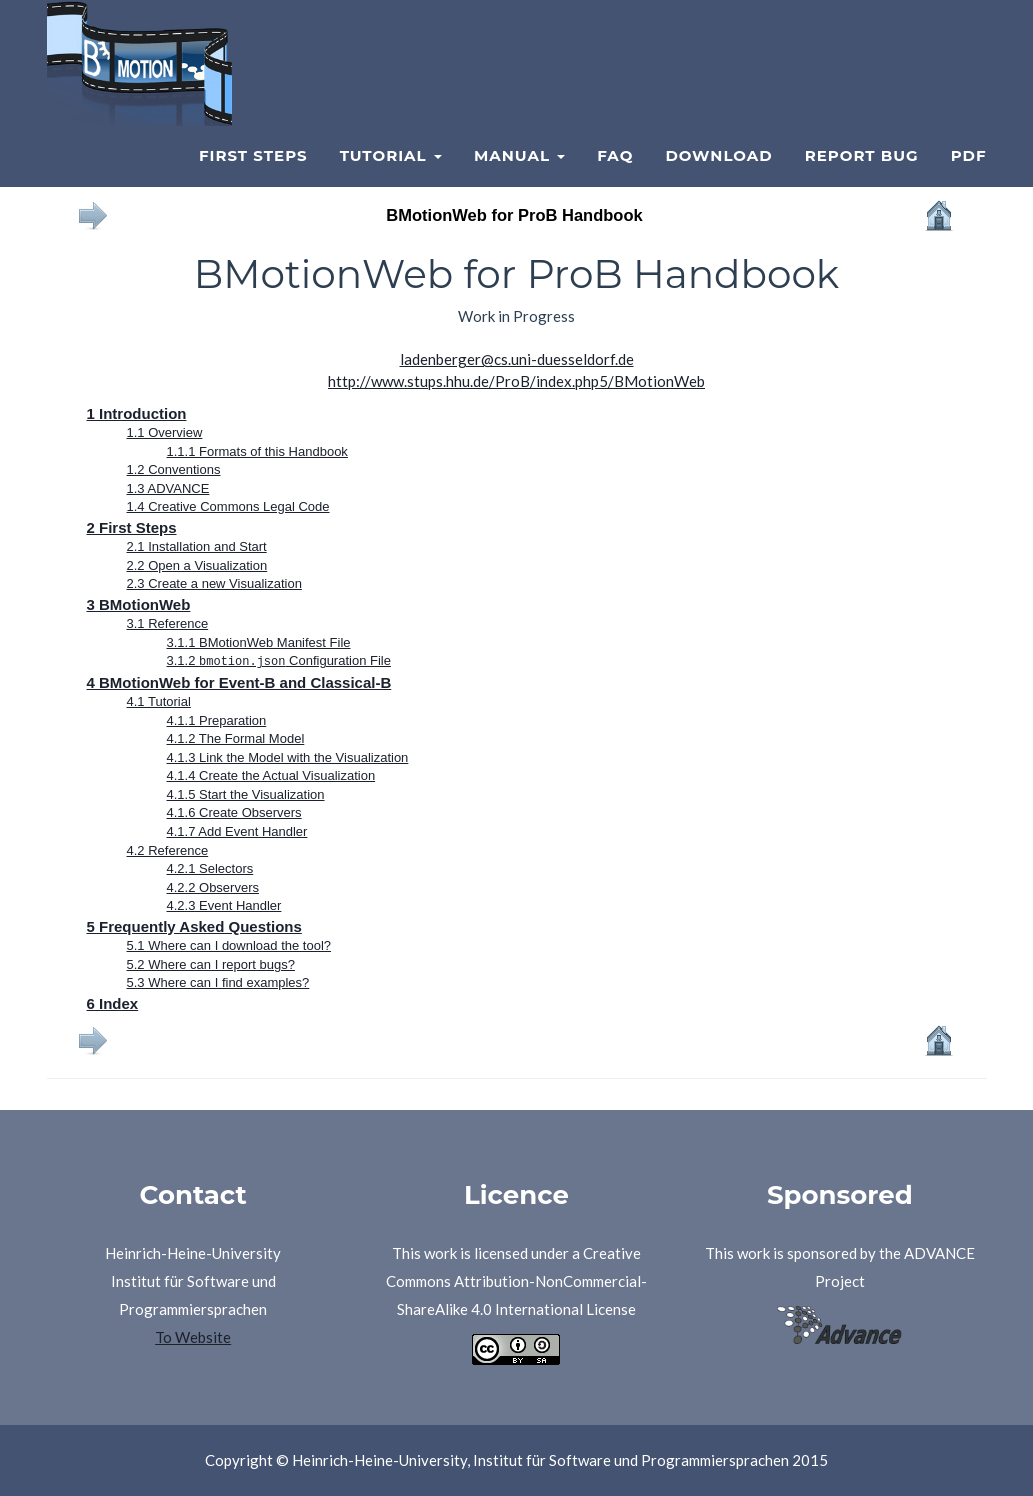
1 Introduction (137, 413)
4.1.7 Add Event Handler (237, 830)
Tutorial (391, 180)
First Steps (253, 180)
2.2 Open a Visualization (197, 565)
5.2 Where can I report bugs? (211, 963)
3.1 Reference (168, 623)
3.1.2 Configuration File (279, 660)
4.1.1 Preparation (217, 719)
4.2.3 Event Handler (224, 905)
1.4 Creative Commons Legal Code (228, 506)
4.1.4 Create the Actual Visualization (271, 775)
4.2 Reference (168, 849)
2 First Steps (132, 527)
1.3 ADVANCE (168, 488)
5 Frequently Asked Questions (194, 925)
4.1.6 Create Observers (234, 812)
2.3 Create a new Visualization (214, 583)
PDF (969, 180)
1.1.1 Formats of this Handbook (257, 451)
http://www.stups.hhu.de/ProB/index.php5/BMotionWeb (516, 381)
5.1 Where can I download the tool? (229, 945)
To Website (193, 1337)
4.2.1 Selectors (210, 868)
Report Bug (862, 180)
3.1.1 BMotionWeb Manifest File (259, 642)
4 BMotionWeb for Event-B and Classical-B (239, 681)
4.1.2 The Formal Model (236, 738)
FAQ (615, 180)
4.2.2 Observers (213, 886)
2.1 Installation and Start (197, 546)
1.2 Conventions (174, 469)
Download (718, 180)
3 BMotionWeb (139, 604)
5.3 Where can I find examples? (218, 982)
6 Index (113, 1002)
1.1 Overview (165, 432)
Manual (519, 180)
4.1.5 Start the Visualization (246, 793)
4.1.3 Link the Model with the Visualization (288, 756)
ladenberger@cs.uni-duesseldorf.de (517, 359)
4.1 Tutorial (159, 700)
